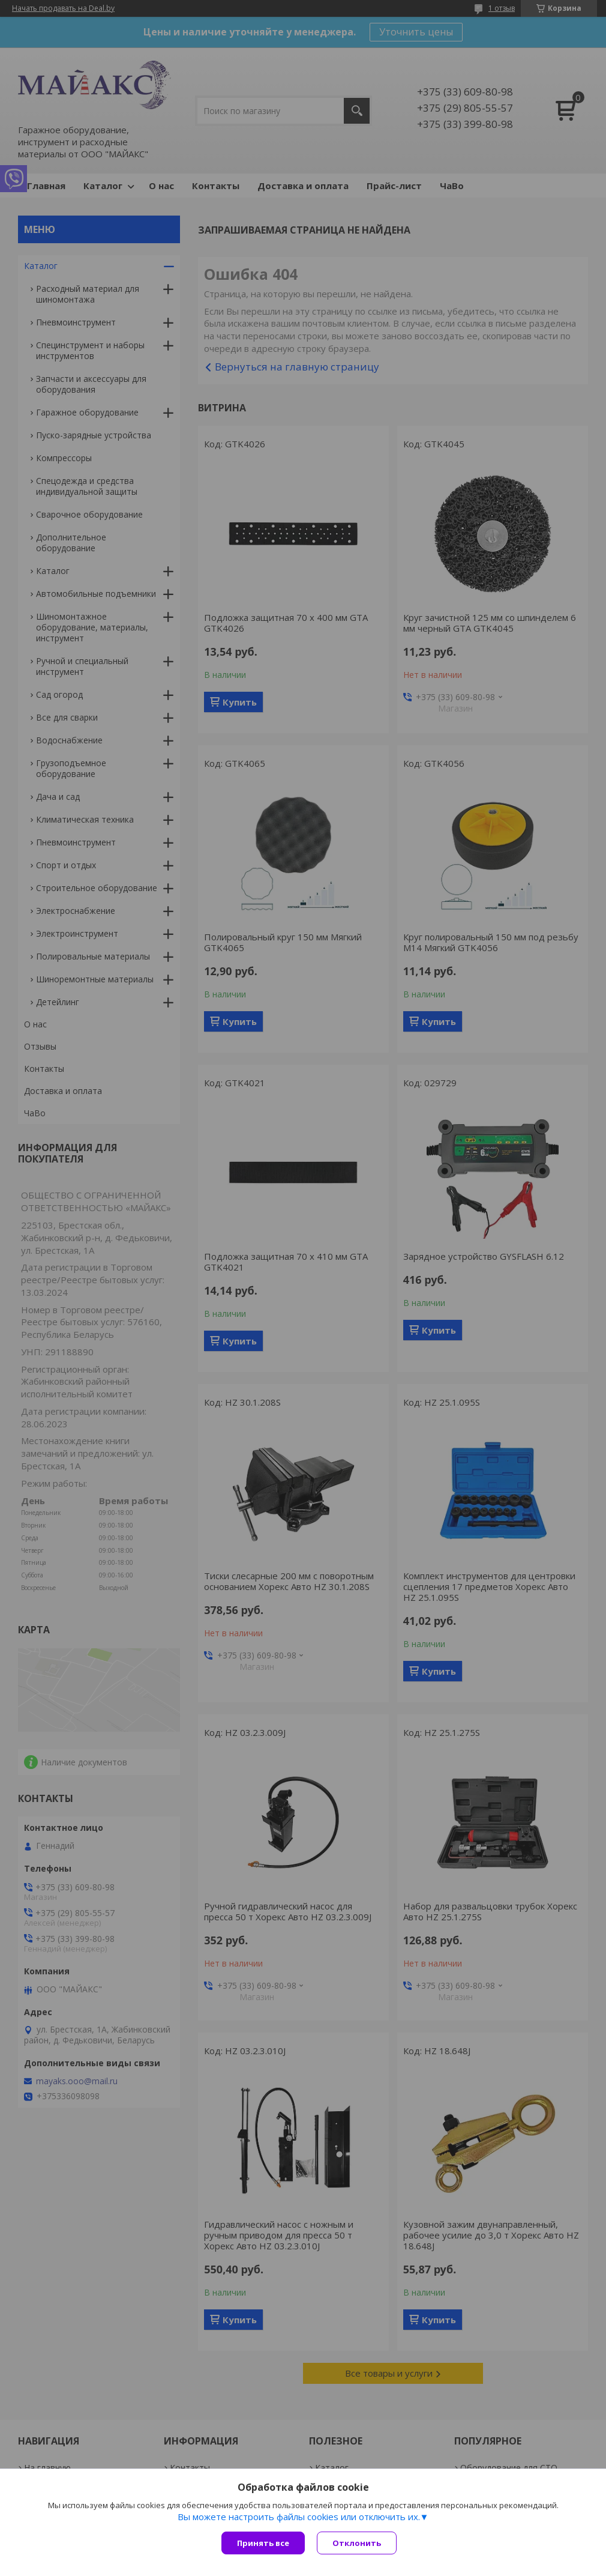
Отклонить (356, 2543)
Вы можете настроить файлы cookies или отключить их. (299, 2516)
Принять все (263, 2543)
